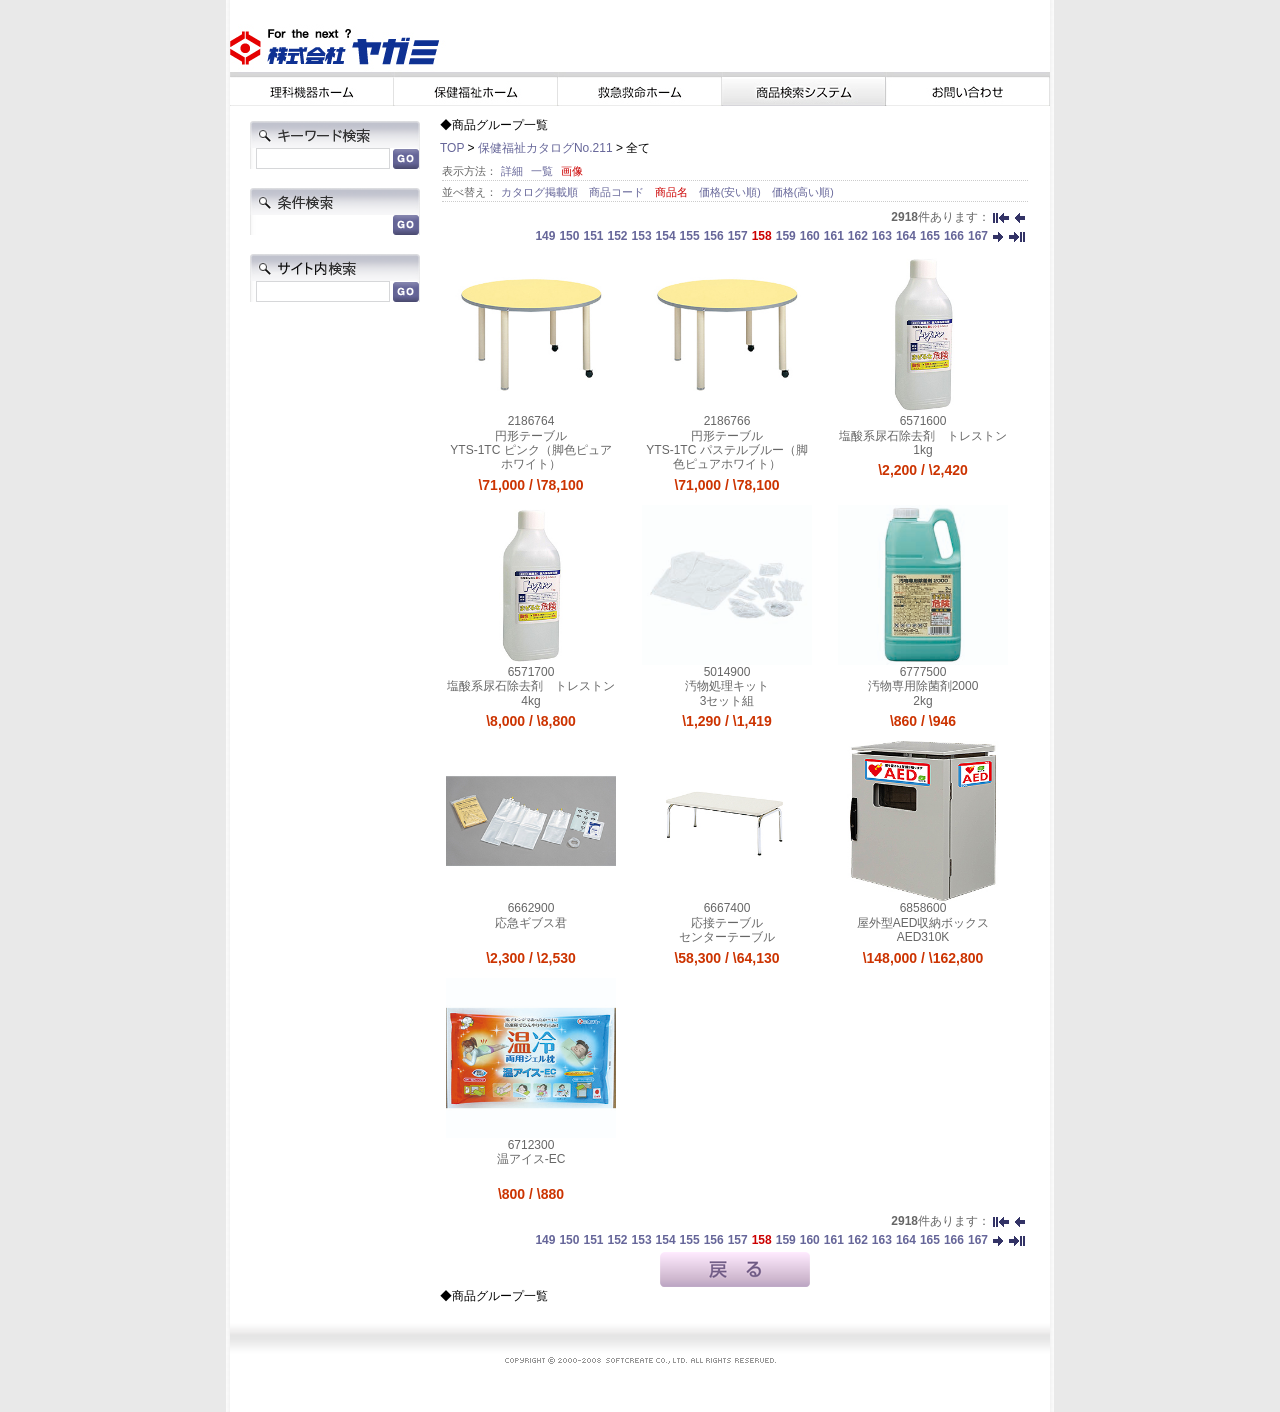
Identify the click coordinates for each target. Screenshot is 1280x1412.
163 (882, 236)
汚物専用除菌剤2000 (923, 686)
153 (642, 236)
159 (786, 236)
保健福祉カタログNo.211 (545, 148)
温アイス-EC (531, 1159)
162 (858, 236)
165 (930, 236)
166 (954, 236)
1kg (922, 450)
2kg (922, 701)
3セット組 (727, 701)
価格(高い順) (803, 192)
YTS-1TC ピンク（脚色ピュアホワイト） (530, 457)
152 (618, 236)
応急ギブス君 (531, 923)
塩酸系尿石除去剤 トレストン (923, 436)
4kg (530, 701)
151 (593, 236)
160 (810, 236)
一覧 (542, 171)
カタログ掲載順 (541, 192)
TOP (452, 148)
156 (714, 236)
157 (738, 236)
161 (834, 236)
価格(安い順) (731, 192)
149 (545, 236)
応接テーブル (727, 923)
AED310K (923, 937)
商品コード (618, 192)
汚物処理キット (727, 686)
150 (569, 236)
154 (666, 236)
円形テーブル (531, 436)
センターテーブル (727, 937)
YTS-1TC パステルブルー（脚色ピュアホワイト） (726, 457)
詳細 (512, 171)
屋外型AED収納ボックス (923, 923)
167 (978, 236)
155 (690, 236)
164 (906, 236)
